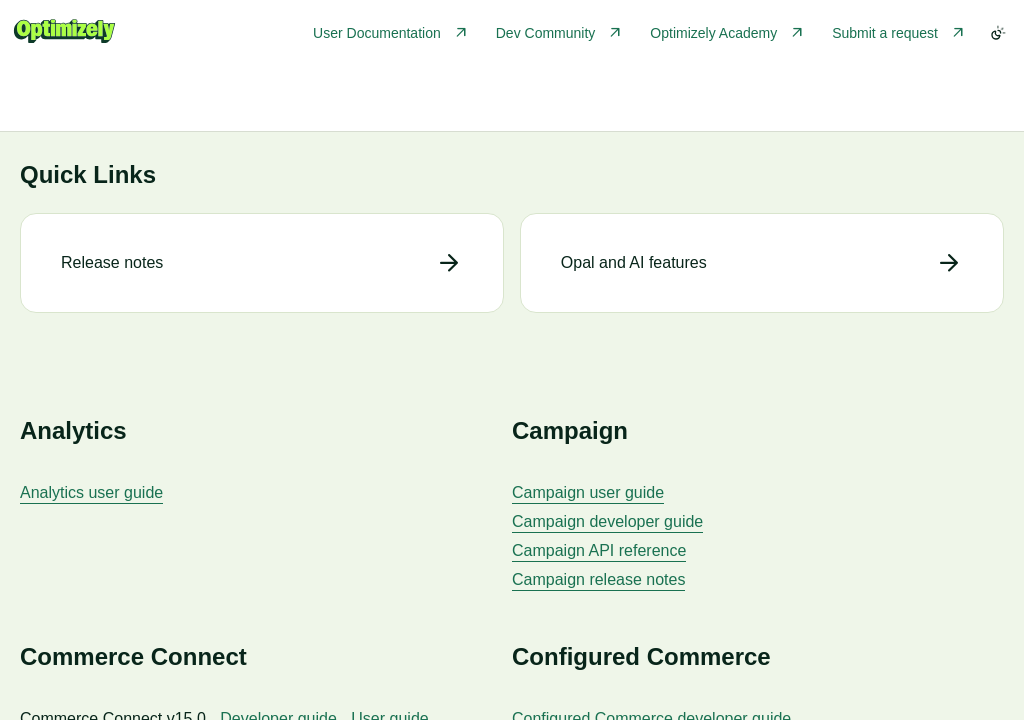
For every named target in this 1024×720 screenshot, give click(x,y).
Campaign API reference (599, 550)
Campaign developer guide (607, 521)
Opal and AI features (634, 262)
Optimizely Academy (713, 33)
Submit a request (885, 33)
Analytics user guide (91, 492)
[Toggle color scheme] (998, 33)
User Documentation (377, 33)
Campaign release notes (598, 579)
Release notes (112, 262)
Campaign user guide (588, 492)
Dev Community (546, 33)
